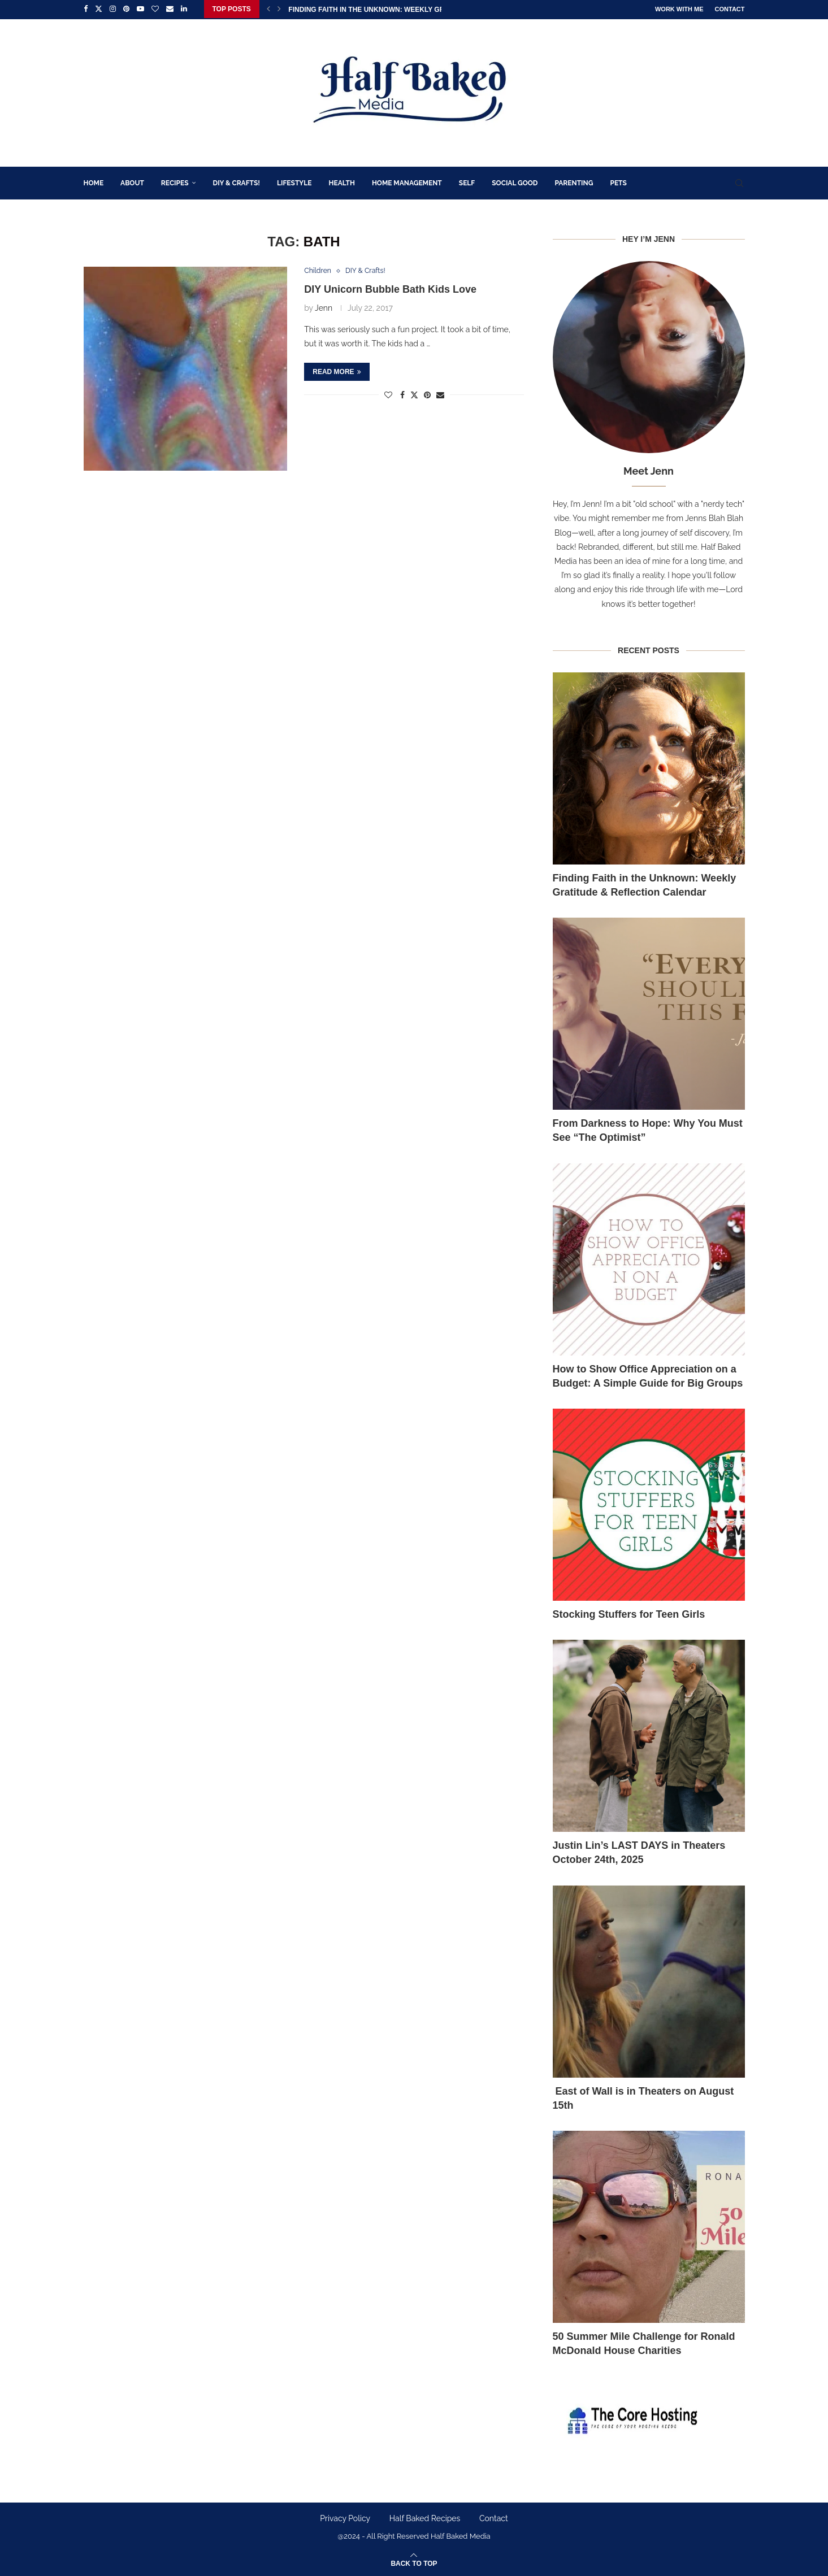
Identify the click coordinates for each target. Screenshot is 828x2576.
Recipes (175, 182)
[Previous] (268, 9)
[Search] (739, 182)
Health (342, 182)
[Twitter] (98, 9)
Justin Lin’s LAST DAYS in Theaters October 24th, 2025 (639, 1852)
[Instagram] (113, 9)
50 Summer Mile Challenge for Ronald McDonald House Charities (644, 2342)
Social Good (514, 182)
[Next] (279, 9)
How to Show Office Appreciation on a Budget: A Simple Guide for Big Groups (648, 1375)
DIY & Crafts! (236, 182)
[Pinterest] (126, 9)
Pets (618, 182)
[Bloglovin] (155, 9)
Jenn (323, 307)
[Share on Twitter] (414, 394)
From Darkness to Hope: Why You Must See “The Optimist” (648, 1130)
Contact (730, 9)
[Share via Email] (440, 394)
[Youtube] (140, 9)
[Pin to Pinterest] (427, 394)
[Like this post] (388, 394)
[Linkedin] (184, 9)
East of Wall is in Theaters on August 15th (643, 2097)
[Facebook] (86, 9)
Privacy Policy (345, 2517)
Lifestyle (294, 182)
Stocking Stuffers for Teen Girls (629, 1613)
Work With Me (679, 9)
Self (467, 182)
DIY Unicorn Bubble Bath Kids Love (390, 288)
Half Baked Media (461, 2535)
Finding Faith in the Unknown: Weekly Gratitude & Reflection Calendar (644, 884)
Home (94, 182)
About (132, 182)
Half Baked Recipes (425, 2517)
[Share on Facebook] (402, 394)
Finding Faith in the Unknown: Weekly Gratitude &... (386, 10)
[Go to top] (414, 2561)
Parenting (573, 182)
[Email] (170, 9)
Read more (337, 371)
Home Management (407, 182)
